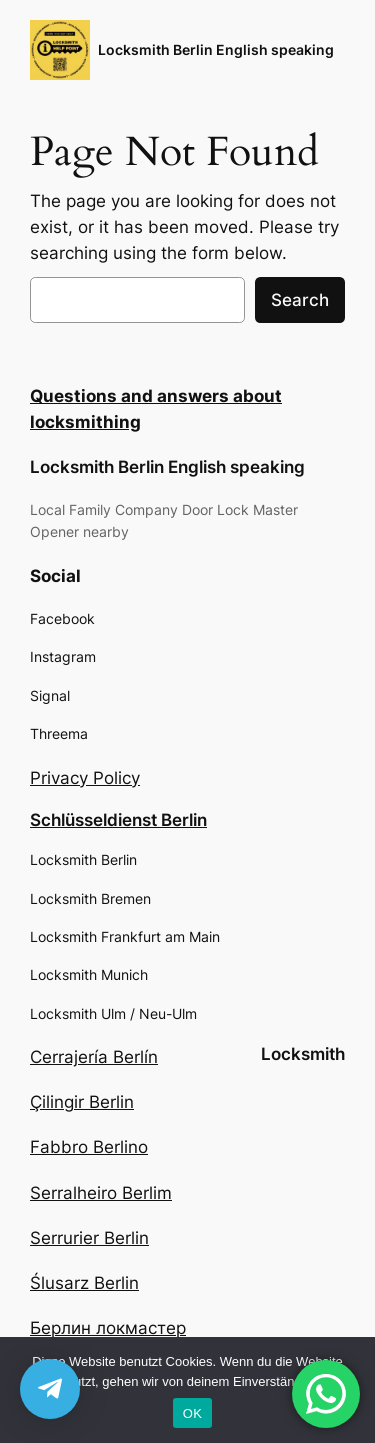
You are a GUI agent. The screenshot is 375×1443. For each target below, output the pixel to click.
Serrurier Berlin (89, 1238)
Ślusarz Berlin (84, 1283)
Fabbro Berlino (89, 1147)
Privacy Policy (85, 778)
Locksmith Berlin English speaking (216, 49)
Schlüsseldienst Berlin (118, 820)
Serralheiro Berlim (101, 1193)
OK (192, 1413)
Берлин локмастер (108, 1328)
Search (300, 300)
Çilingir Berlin (82, 1102)
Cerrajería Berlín (94, 1057)
